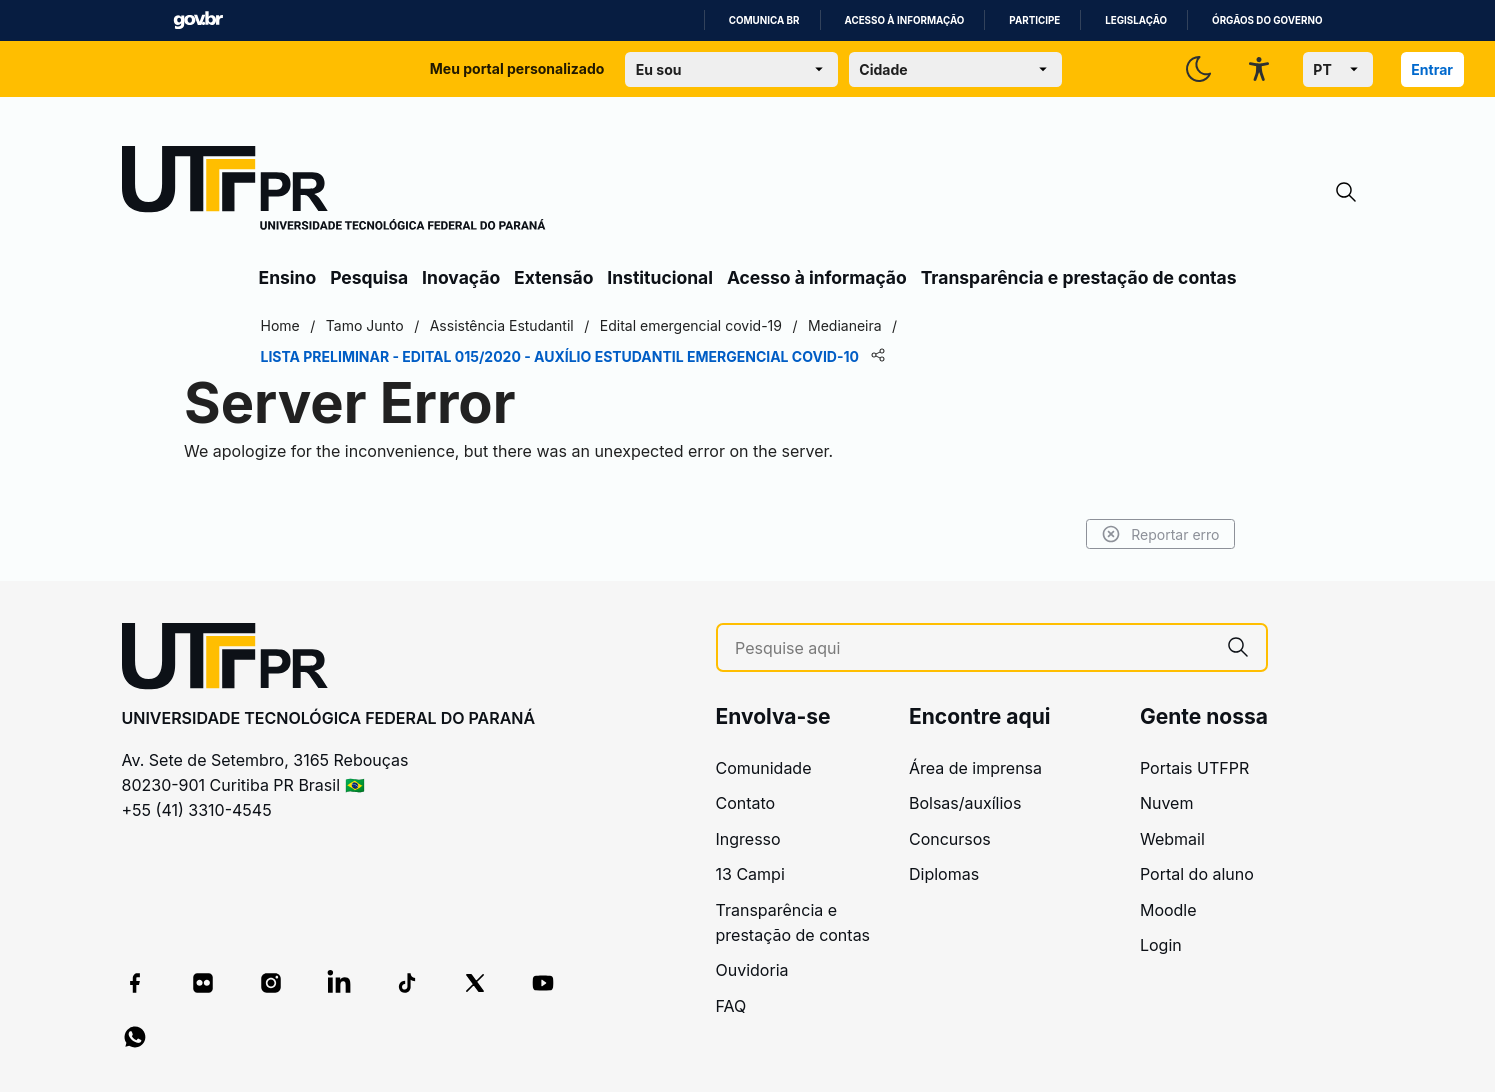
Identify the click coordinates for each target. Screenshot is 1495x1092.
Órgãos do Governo (1267, 20)
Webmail (1172, 839)
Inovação (461, 277)
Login (1161, 945)
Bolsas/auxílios (965, 803)
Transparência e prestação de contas (1079, 277)
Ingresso (748, 839)
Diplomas (944, 874)
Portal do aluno (1197, 874)
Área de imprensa (975, 768)
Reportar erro (1160, 534)
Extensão (553, 277)
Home (280, 325)
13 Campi (750, 874)
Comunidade (764, 768)
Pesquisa (369, 277)
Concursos (950, 839)
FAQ (731, 1006)
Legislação (1136, 20)
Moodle (1168, 910)
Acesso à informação (905, 20)
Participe (1034, 20)
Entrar (1432, 69)
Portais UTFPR (1194, 768)
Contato (746, 803)
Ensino (288, 277)
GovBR (198, 20)
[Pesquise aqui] (972, 648)
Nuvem (1167, 803)
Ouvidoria (752, 970)
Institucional (660, 277)
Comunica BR (764, 20)
